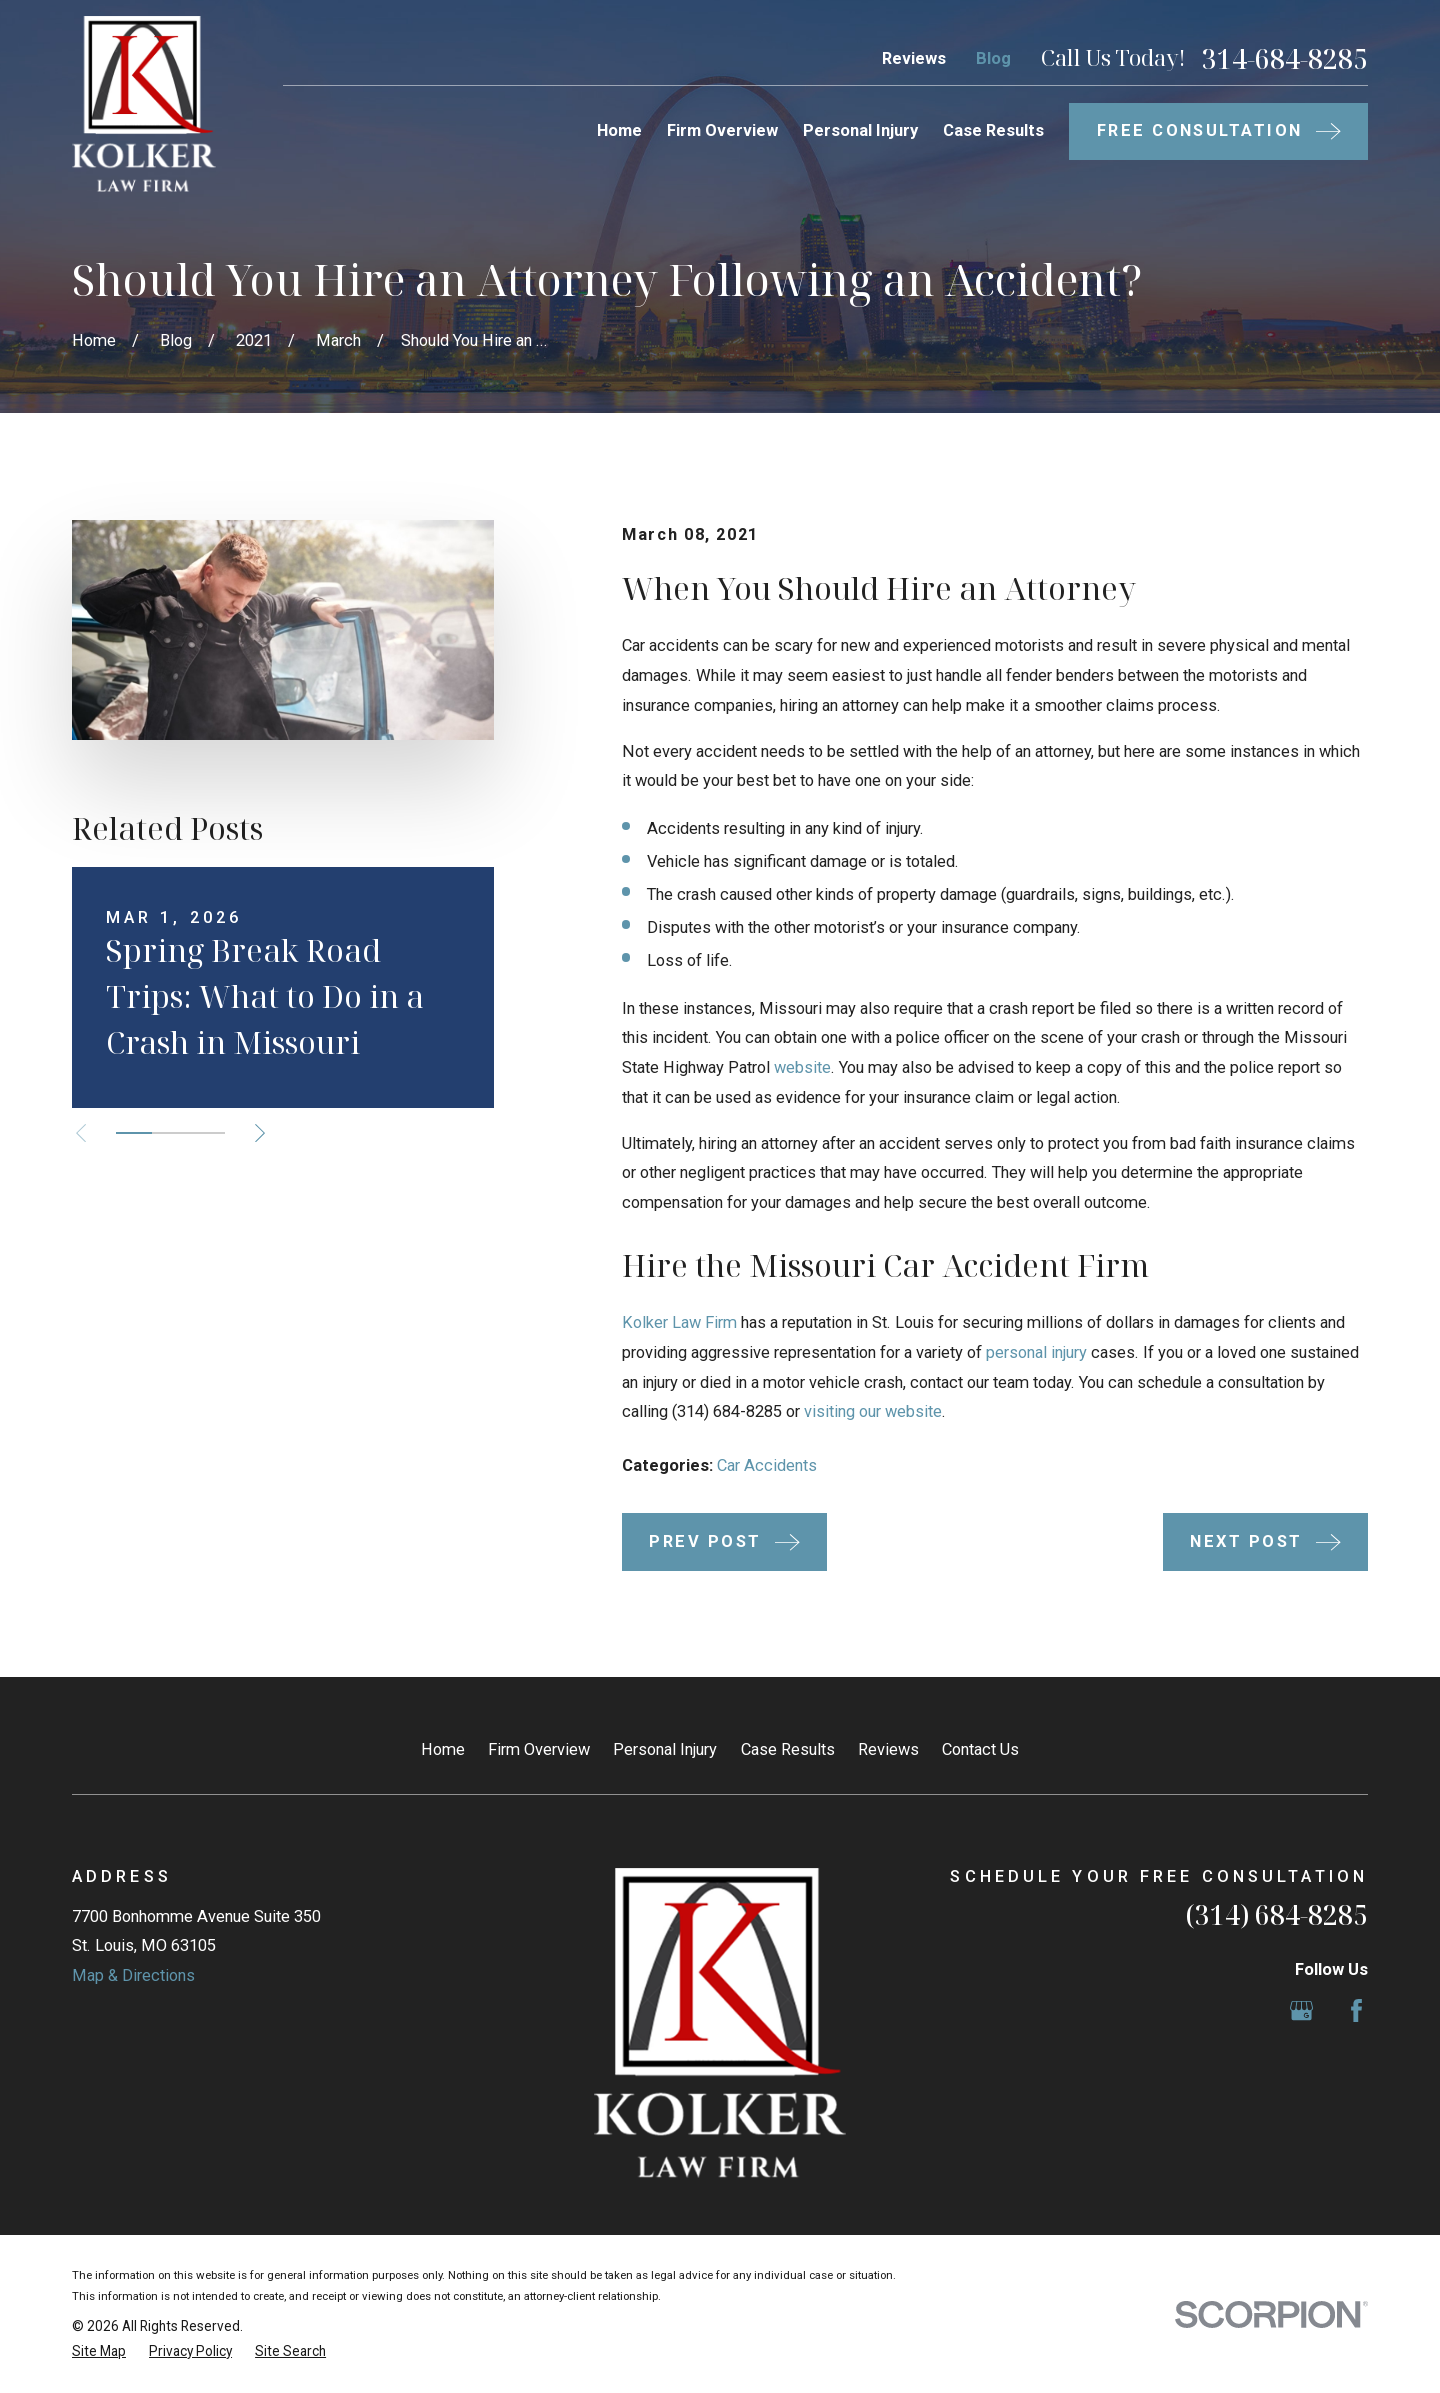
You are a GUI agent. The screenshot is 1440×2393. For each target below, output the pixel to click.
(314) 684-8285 (1277, 1915)
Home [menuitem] (619, 130)
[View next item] (260, 1133)
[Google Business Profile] (1301, 2010)
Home (443, 1749)
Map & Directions (133, 1975)
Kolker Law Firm (679, 1322)
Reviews (914, 58)
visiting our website (873, 1411)
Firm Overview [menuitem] (722, 130)
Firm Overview (539, 1749)
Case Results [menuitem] (993, 130)
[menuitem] (99, 2351)
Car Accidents (767, 1465)
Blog (993, 58)
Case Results (788, 1749)
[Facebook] (1356, 2010)
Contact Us (980, 1749)
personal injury (1036, 1352)
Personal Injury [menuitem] (860, 130)
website (802, 1067)
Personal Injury (665, 1749)
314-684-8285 (1285, 59)
